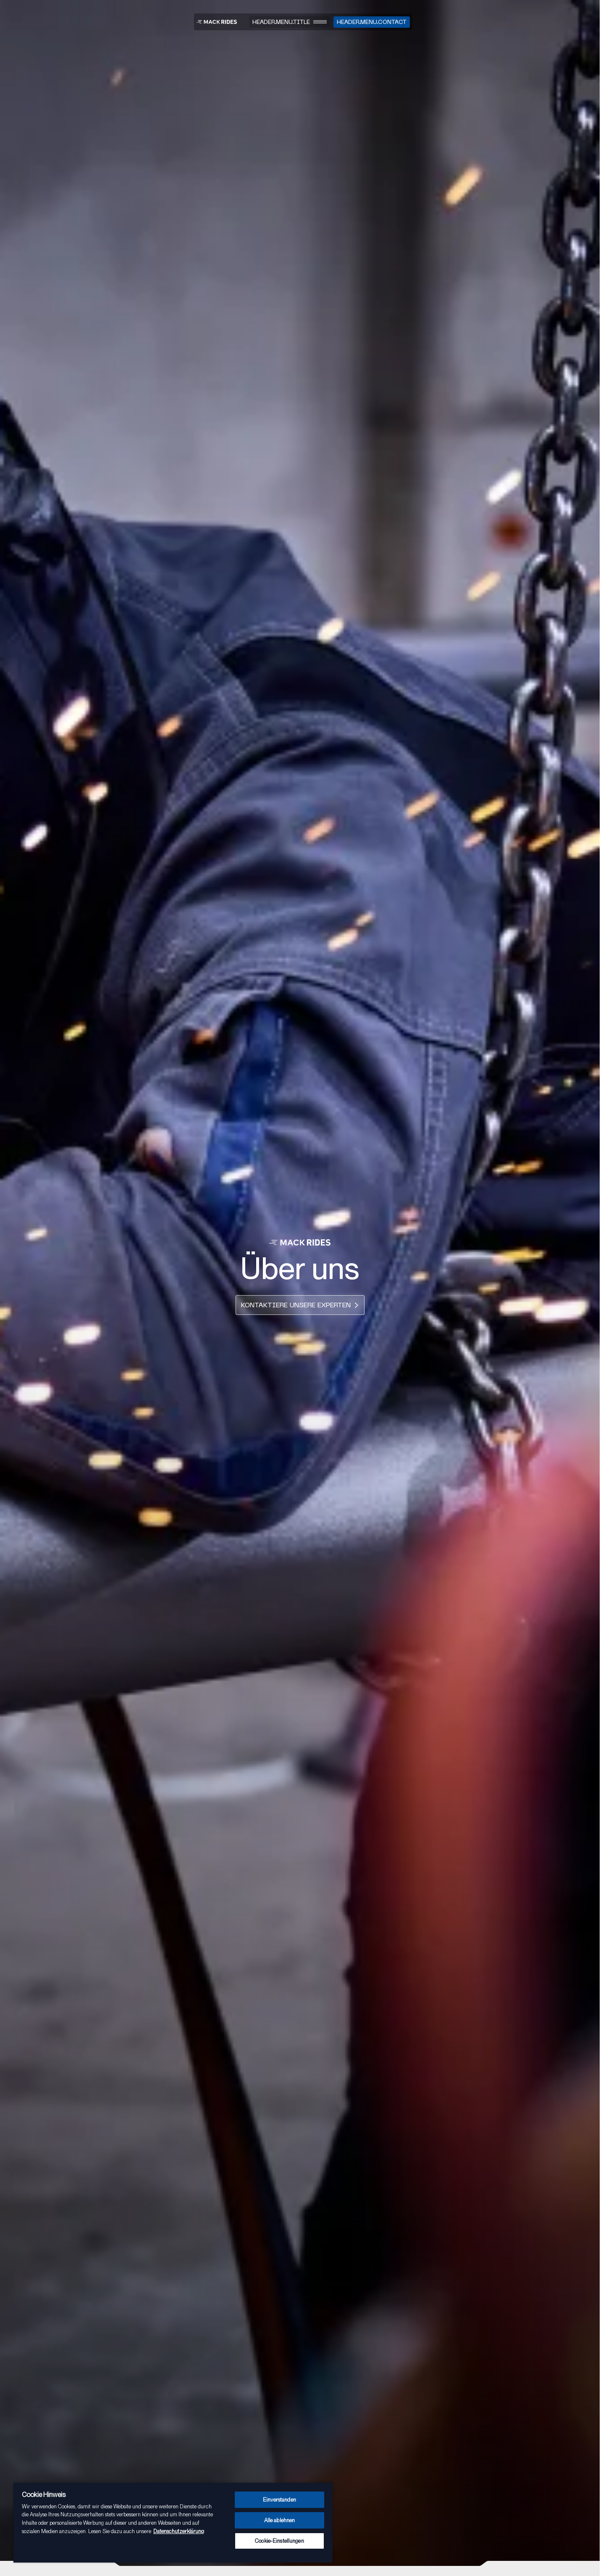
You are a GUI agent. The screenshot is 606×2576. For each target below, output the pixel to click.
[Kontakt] (371, 22)
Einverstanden (279, 2500)
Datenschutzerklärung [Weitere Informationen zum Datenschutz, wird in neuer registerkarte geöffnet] (178, 2531)
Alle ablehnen (279, 2520)
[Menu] (289, 22)
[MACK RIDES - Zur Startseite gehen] (217, 22)
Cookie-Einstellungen (279, 2541)
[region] (173, 2522)
